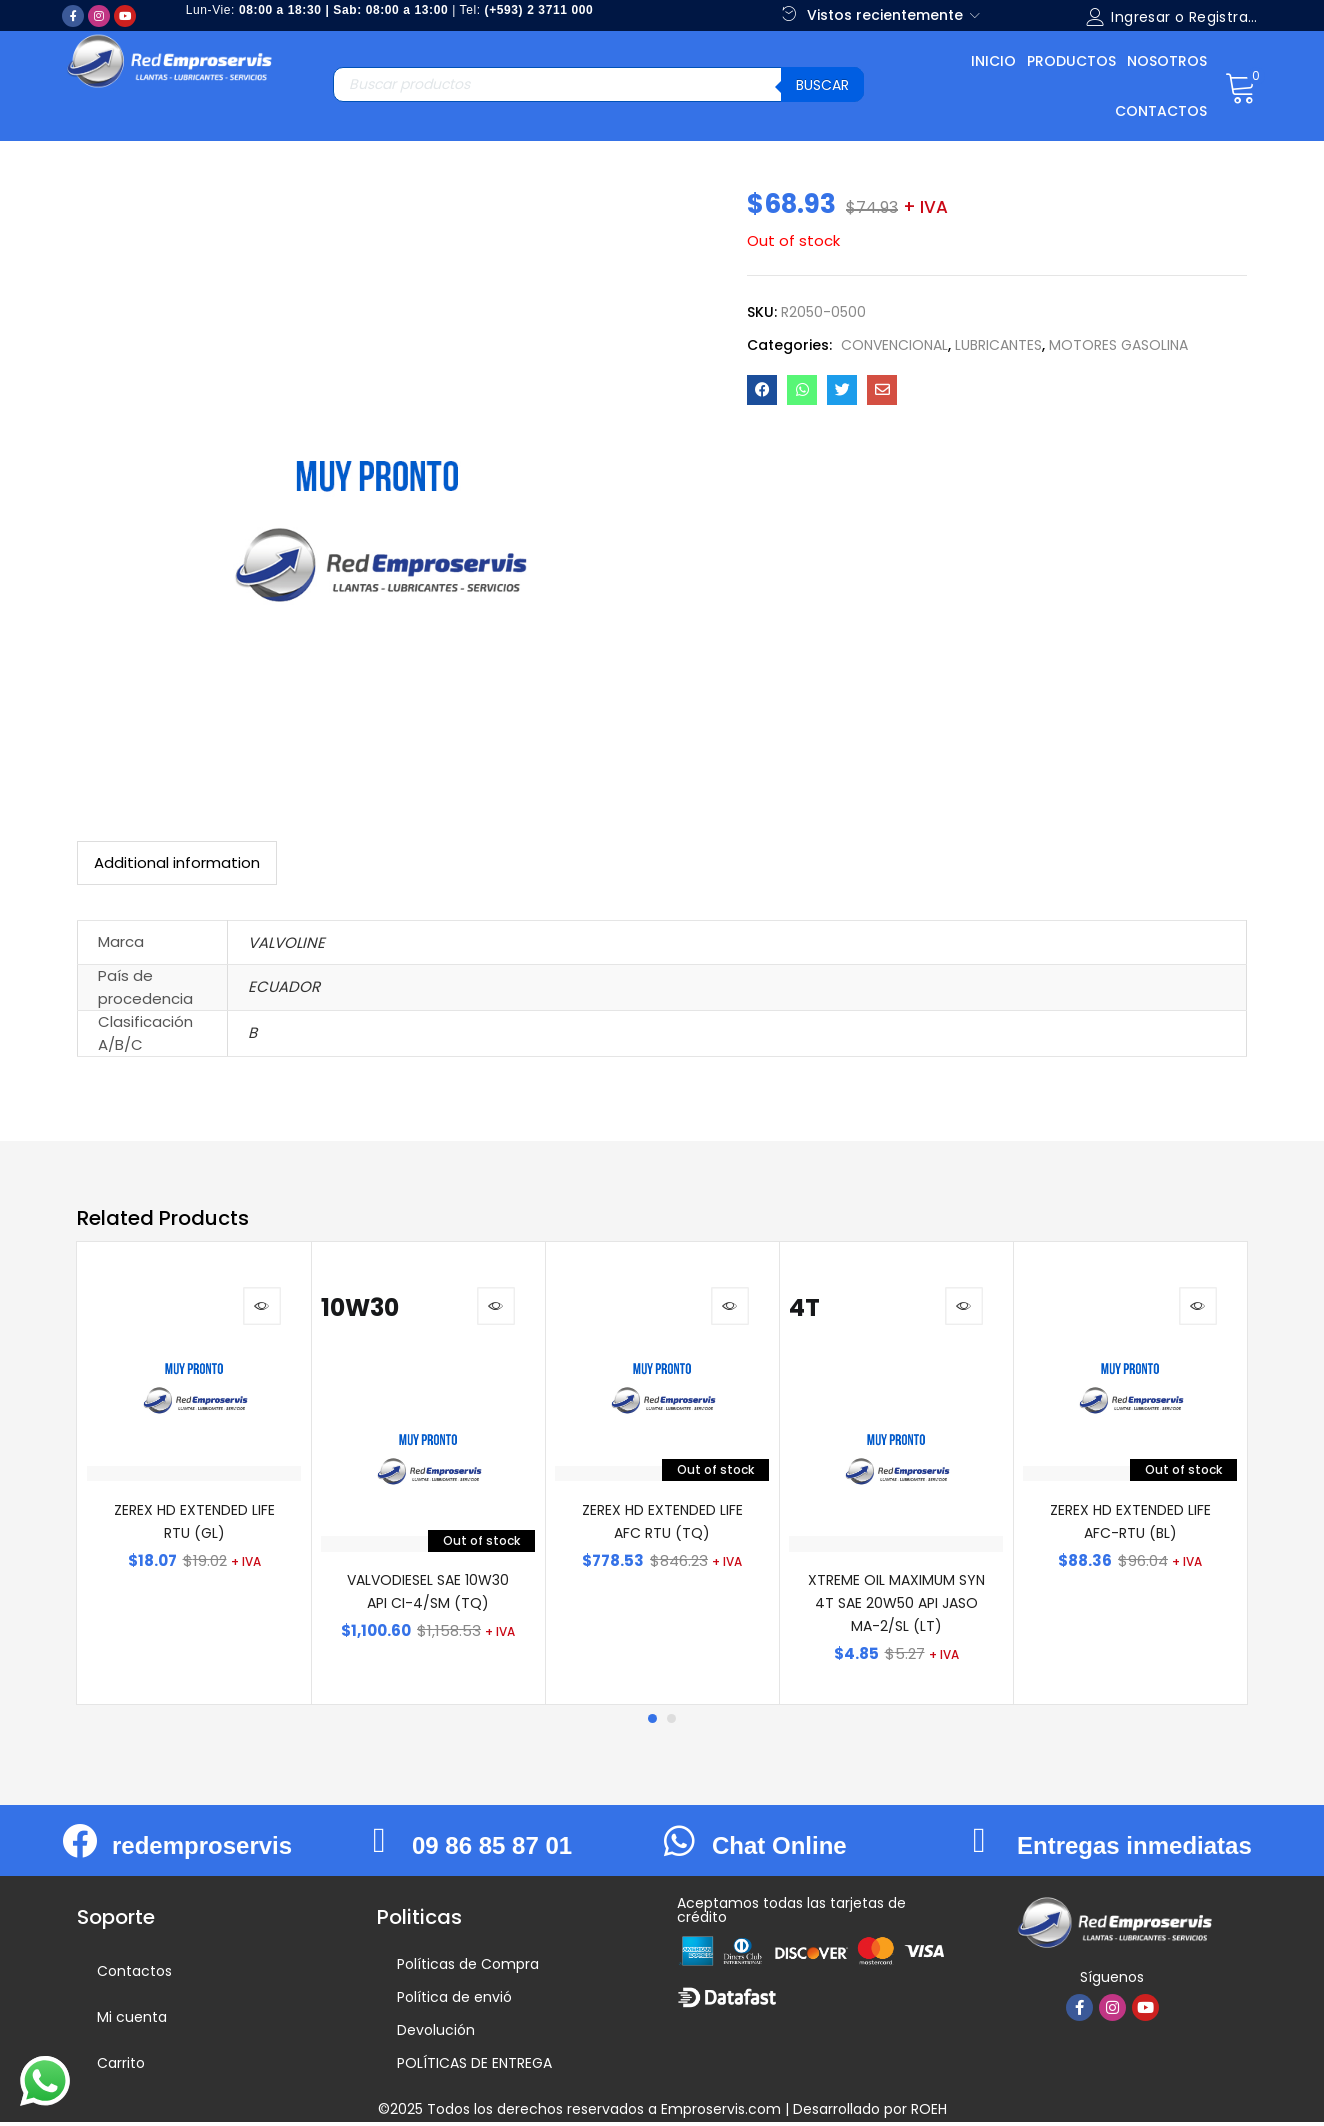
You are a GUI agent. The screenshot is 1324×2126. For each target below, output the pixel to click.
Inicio (993, 61)
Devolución (436, 2034)
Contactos (1161, 111)
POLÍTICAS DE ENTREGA (474, 2067)
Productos (1071, 61)
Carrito (121, 2067)
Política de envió (454, 2001)
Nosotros (1167, 61)
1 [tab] (652, 1724)
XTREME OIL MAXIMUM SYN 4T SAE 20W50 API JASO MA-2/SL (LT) (896, 1608)
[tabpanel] (194, 1475)
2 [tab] (672, 1724)
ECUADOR (284, 986)
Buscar (822, 85)
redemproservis (202, 1850)
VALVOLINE (286, 942)
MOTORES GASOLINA (1118, 345)
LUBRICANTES (998, 345)
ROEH (929, 2113)
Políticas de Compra (468, 1968)
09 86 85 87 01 (492, 1850)
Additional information (177, 862)
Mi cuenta (132, 2021)
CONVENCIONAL (894, 345)
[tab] (177, 863)
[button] (1240, 86)
